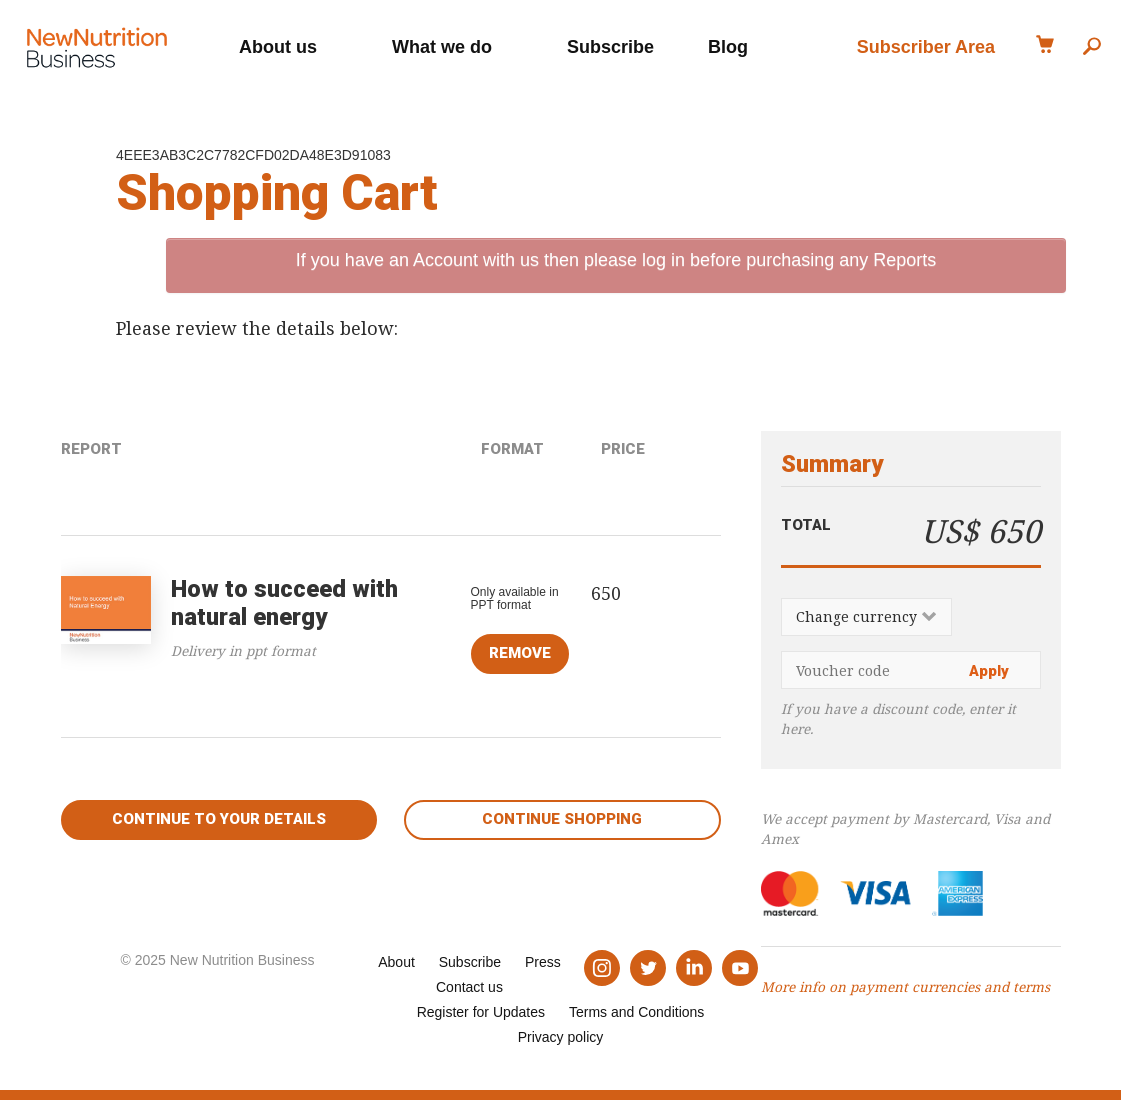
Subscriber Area (926, 45)
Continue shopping (562, 819)
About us (278, 45)
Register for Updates (481, 1012)
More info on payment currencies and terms (905, 987)
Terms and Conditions (636, 1012)
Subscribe (610, 45)
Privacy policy (561, 1037)
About (396, 962)
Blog (728, 45)
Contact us (469, 987)
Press (543, 962)
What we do (442, 45)
